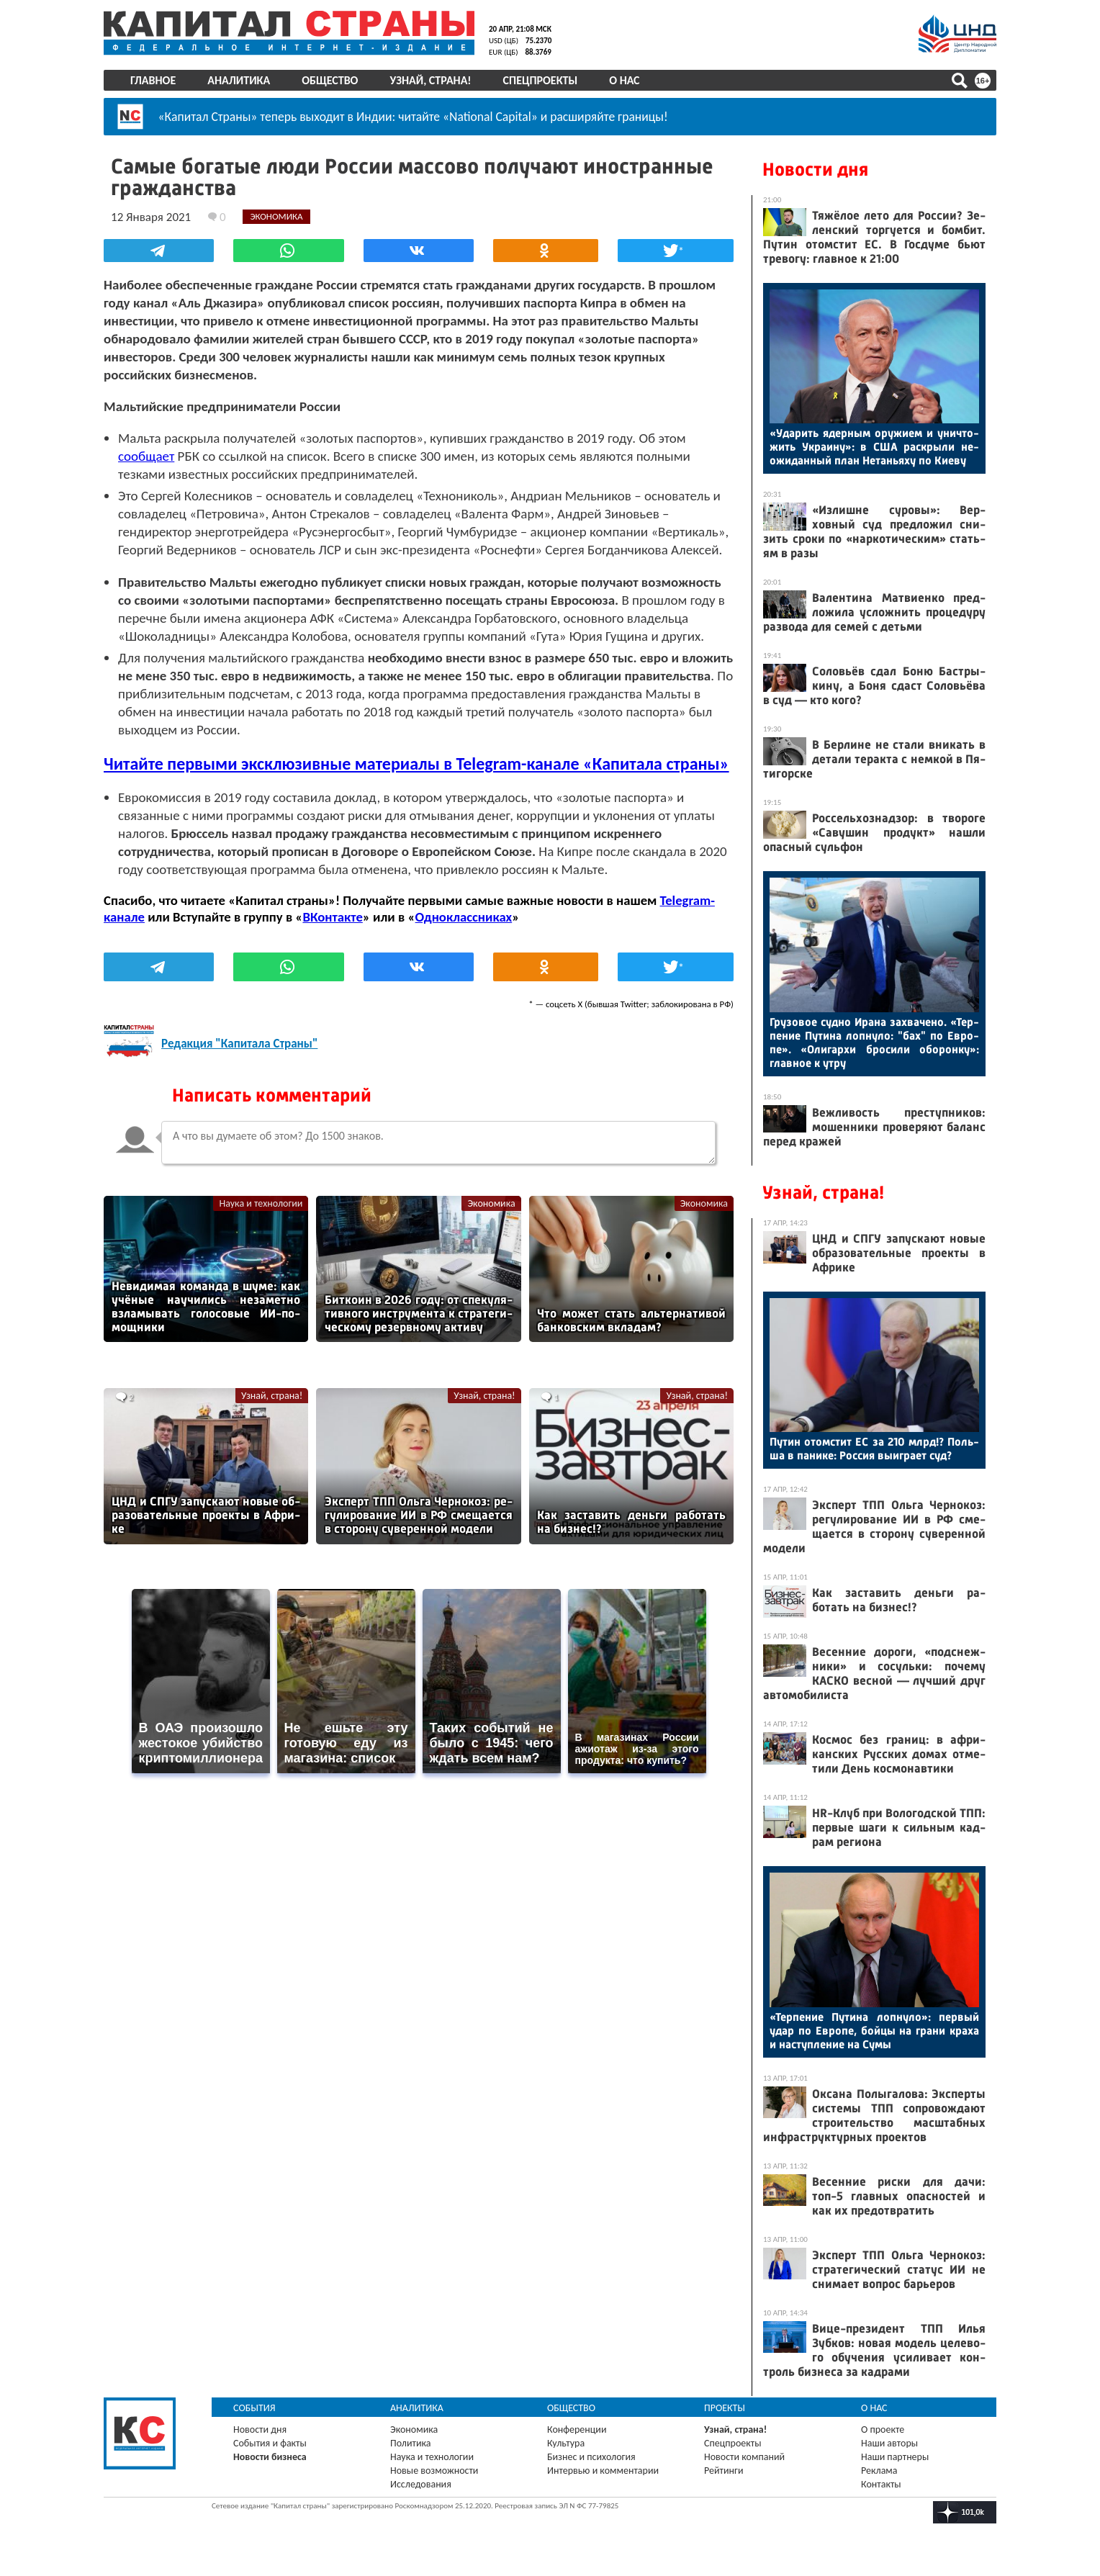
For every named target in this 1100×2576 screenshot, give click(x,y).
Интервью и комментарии (603, 2470)
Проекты (724, 2408)
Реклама (879, 2470)
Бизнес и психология (591, 2457)
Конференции (577, 2429)
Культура (566, 2443)
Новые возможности (434, 2470)
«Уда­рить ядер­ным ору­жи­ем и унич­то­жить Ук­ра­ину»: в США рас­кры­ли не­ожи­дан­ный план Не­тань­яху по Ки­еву (874, 446)
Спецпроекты (540, 80)
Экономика (491, 1203)
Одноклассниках (464, 917)
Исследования (420, 2484)
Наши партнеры (895, 2457)
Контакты (881, 2484)
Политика (410, 2443)
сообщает (146, 456)
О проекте (882, 2429)
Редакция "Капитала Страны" (239, 1042)
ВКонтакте (332, 917)
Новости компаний (744, 2457)
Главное (153, 80)
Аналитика (238, 80)
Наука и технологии (260, 1203)
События (254, 2408)
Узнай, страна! (430, 80)
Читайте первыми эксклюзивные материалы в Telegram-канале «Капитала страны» (416, 763)
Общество (330, 80)
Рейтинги (723, 2470)
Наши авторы (889, 2443)
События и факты (270, 2443)
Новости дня (815, 169)
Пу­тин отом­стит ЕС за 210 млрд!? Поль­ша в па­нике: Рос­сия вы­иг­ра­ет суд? (874, 1448)
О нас (624, 80)
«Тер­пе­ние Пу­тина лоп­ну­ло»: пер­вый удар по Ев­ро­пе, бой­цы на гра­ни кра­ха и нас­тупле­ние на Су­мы (874, 2030)
